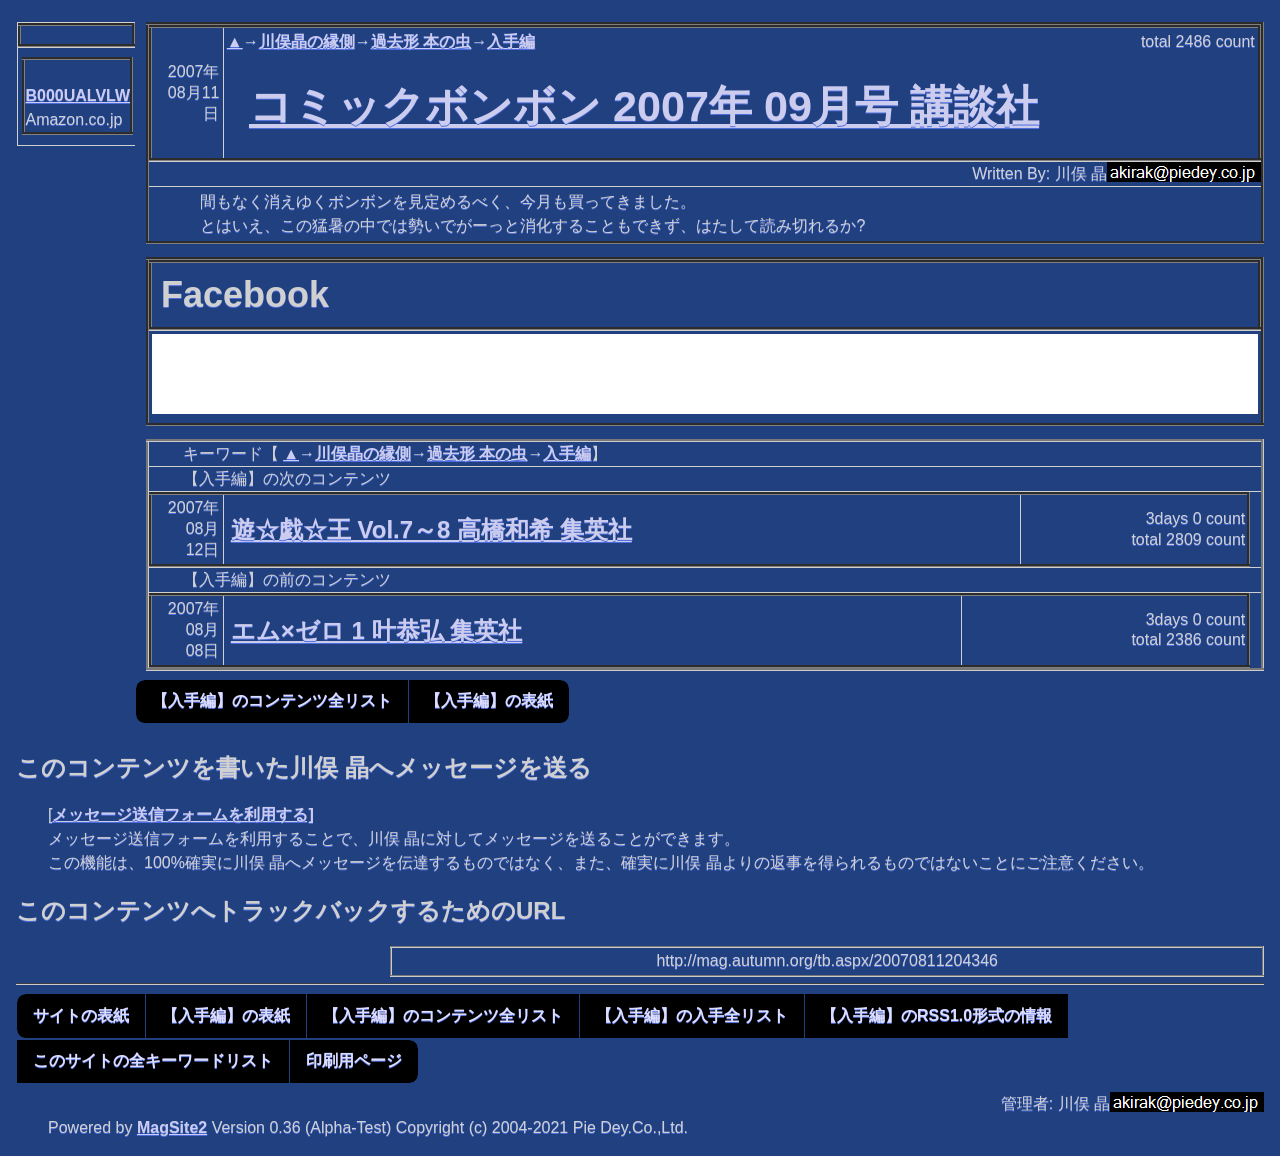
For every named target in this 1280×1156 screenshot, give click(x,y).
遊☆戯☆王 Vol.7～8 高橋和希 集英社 (431, 529)
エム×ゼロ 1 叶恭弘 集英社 (376, 630)
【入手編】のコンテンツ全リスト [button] (272, 700)
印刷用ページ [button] (354, 1060)
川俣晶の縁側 (307, 41)
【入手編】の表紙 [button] (489, 700)
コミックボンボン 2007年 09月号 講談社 (644, 106)
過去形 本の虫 (421, 41)
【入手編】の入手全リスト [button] (692, 1015)
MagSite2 (172, 1127)
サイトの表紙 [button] (81, 1015)
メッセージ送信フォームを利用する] (182, 814)
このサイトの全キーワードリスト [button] (153, 1060)
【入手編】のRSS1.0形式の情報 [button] (936, 1015)
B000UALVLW (77, 95)
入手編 (511, 41)
